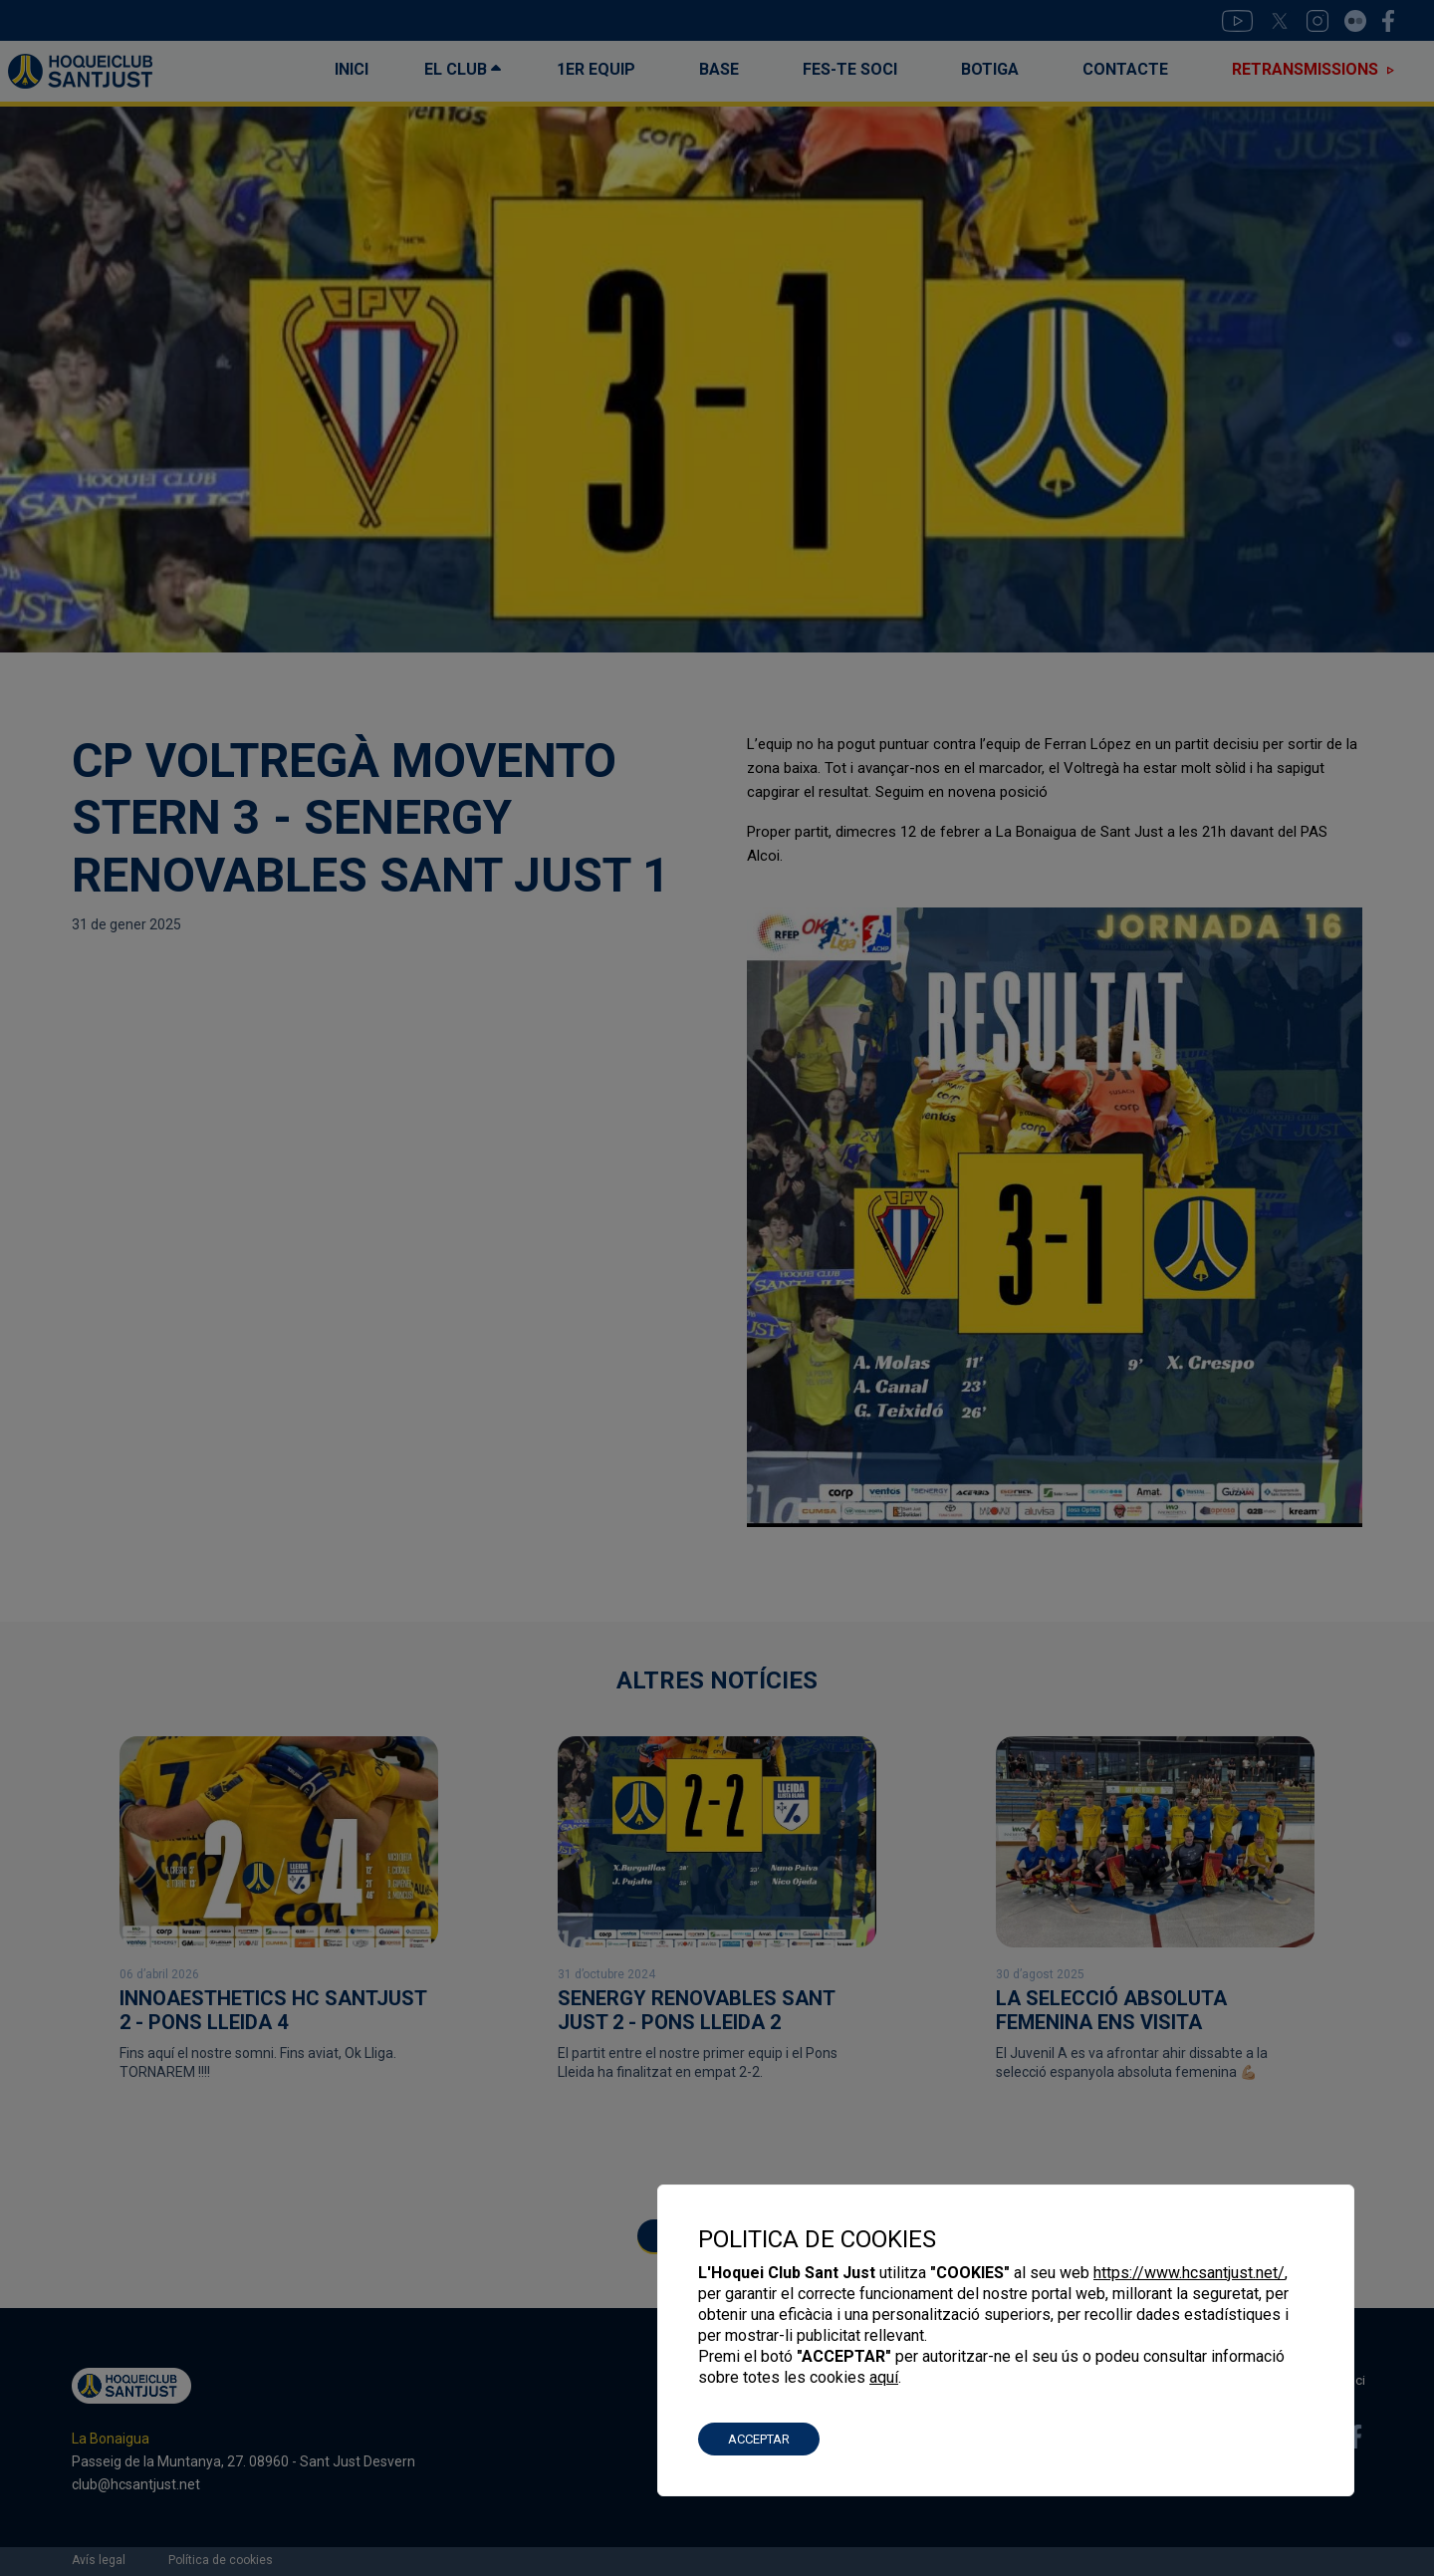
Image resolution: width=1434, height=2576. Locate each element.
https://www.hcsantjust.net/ (1189, 2272)
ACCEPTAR (759, 2439)
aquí (883, 2377)
